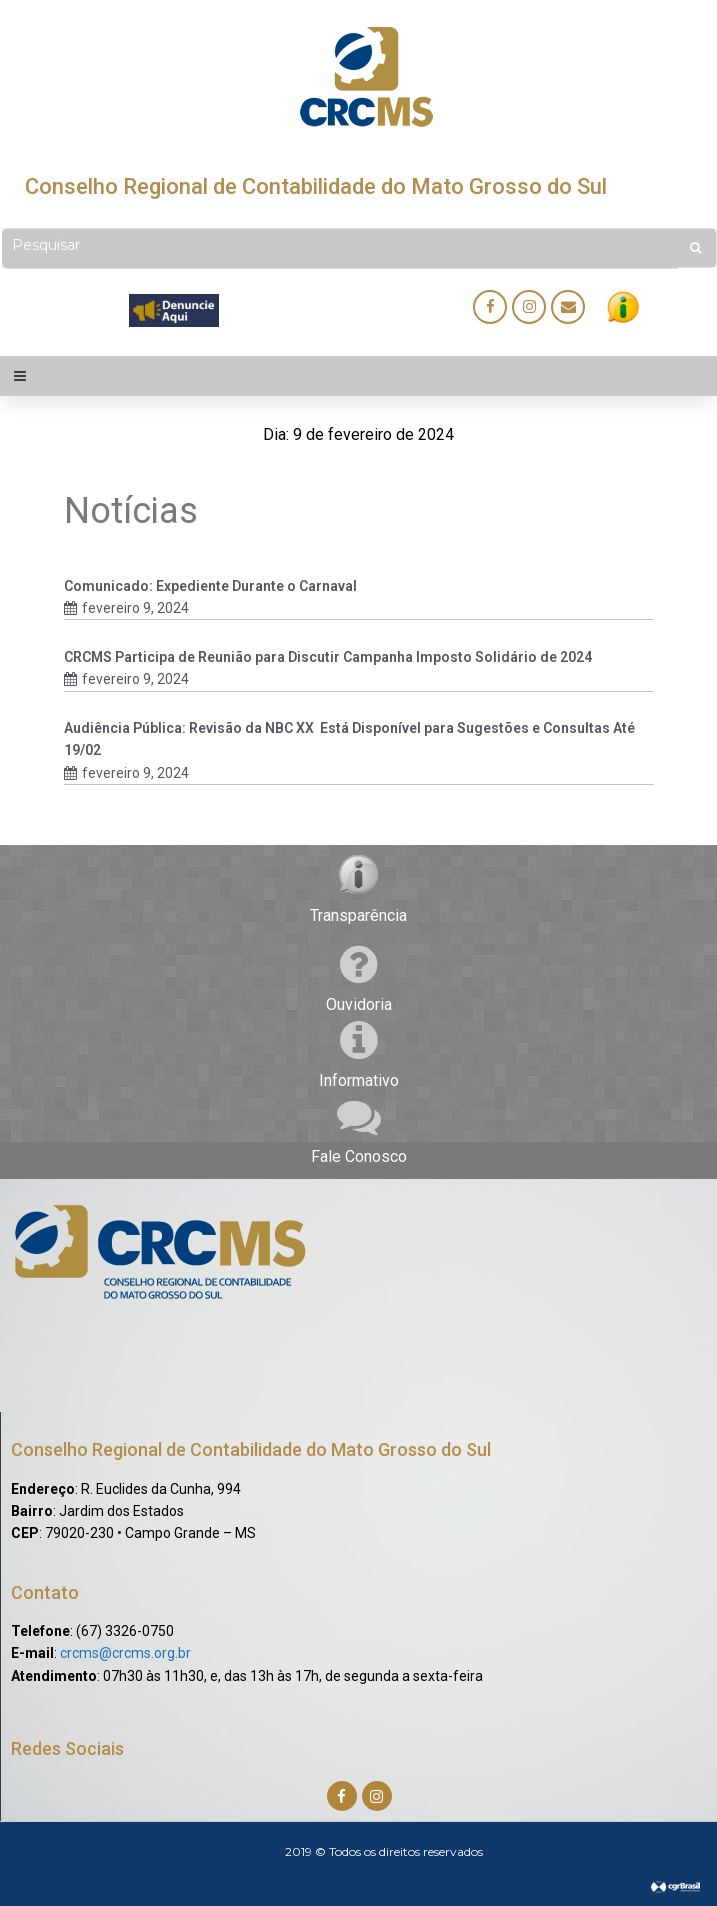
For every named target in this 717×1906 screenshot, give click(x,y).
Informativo (359, 1080)
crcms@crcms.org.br (125, 1653)
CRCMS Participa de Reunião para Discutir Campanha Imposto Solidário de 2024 (328, 657)
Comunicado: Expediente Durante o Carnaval (210, 586)
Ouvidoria (359, 1004)
